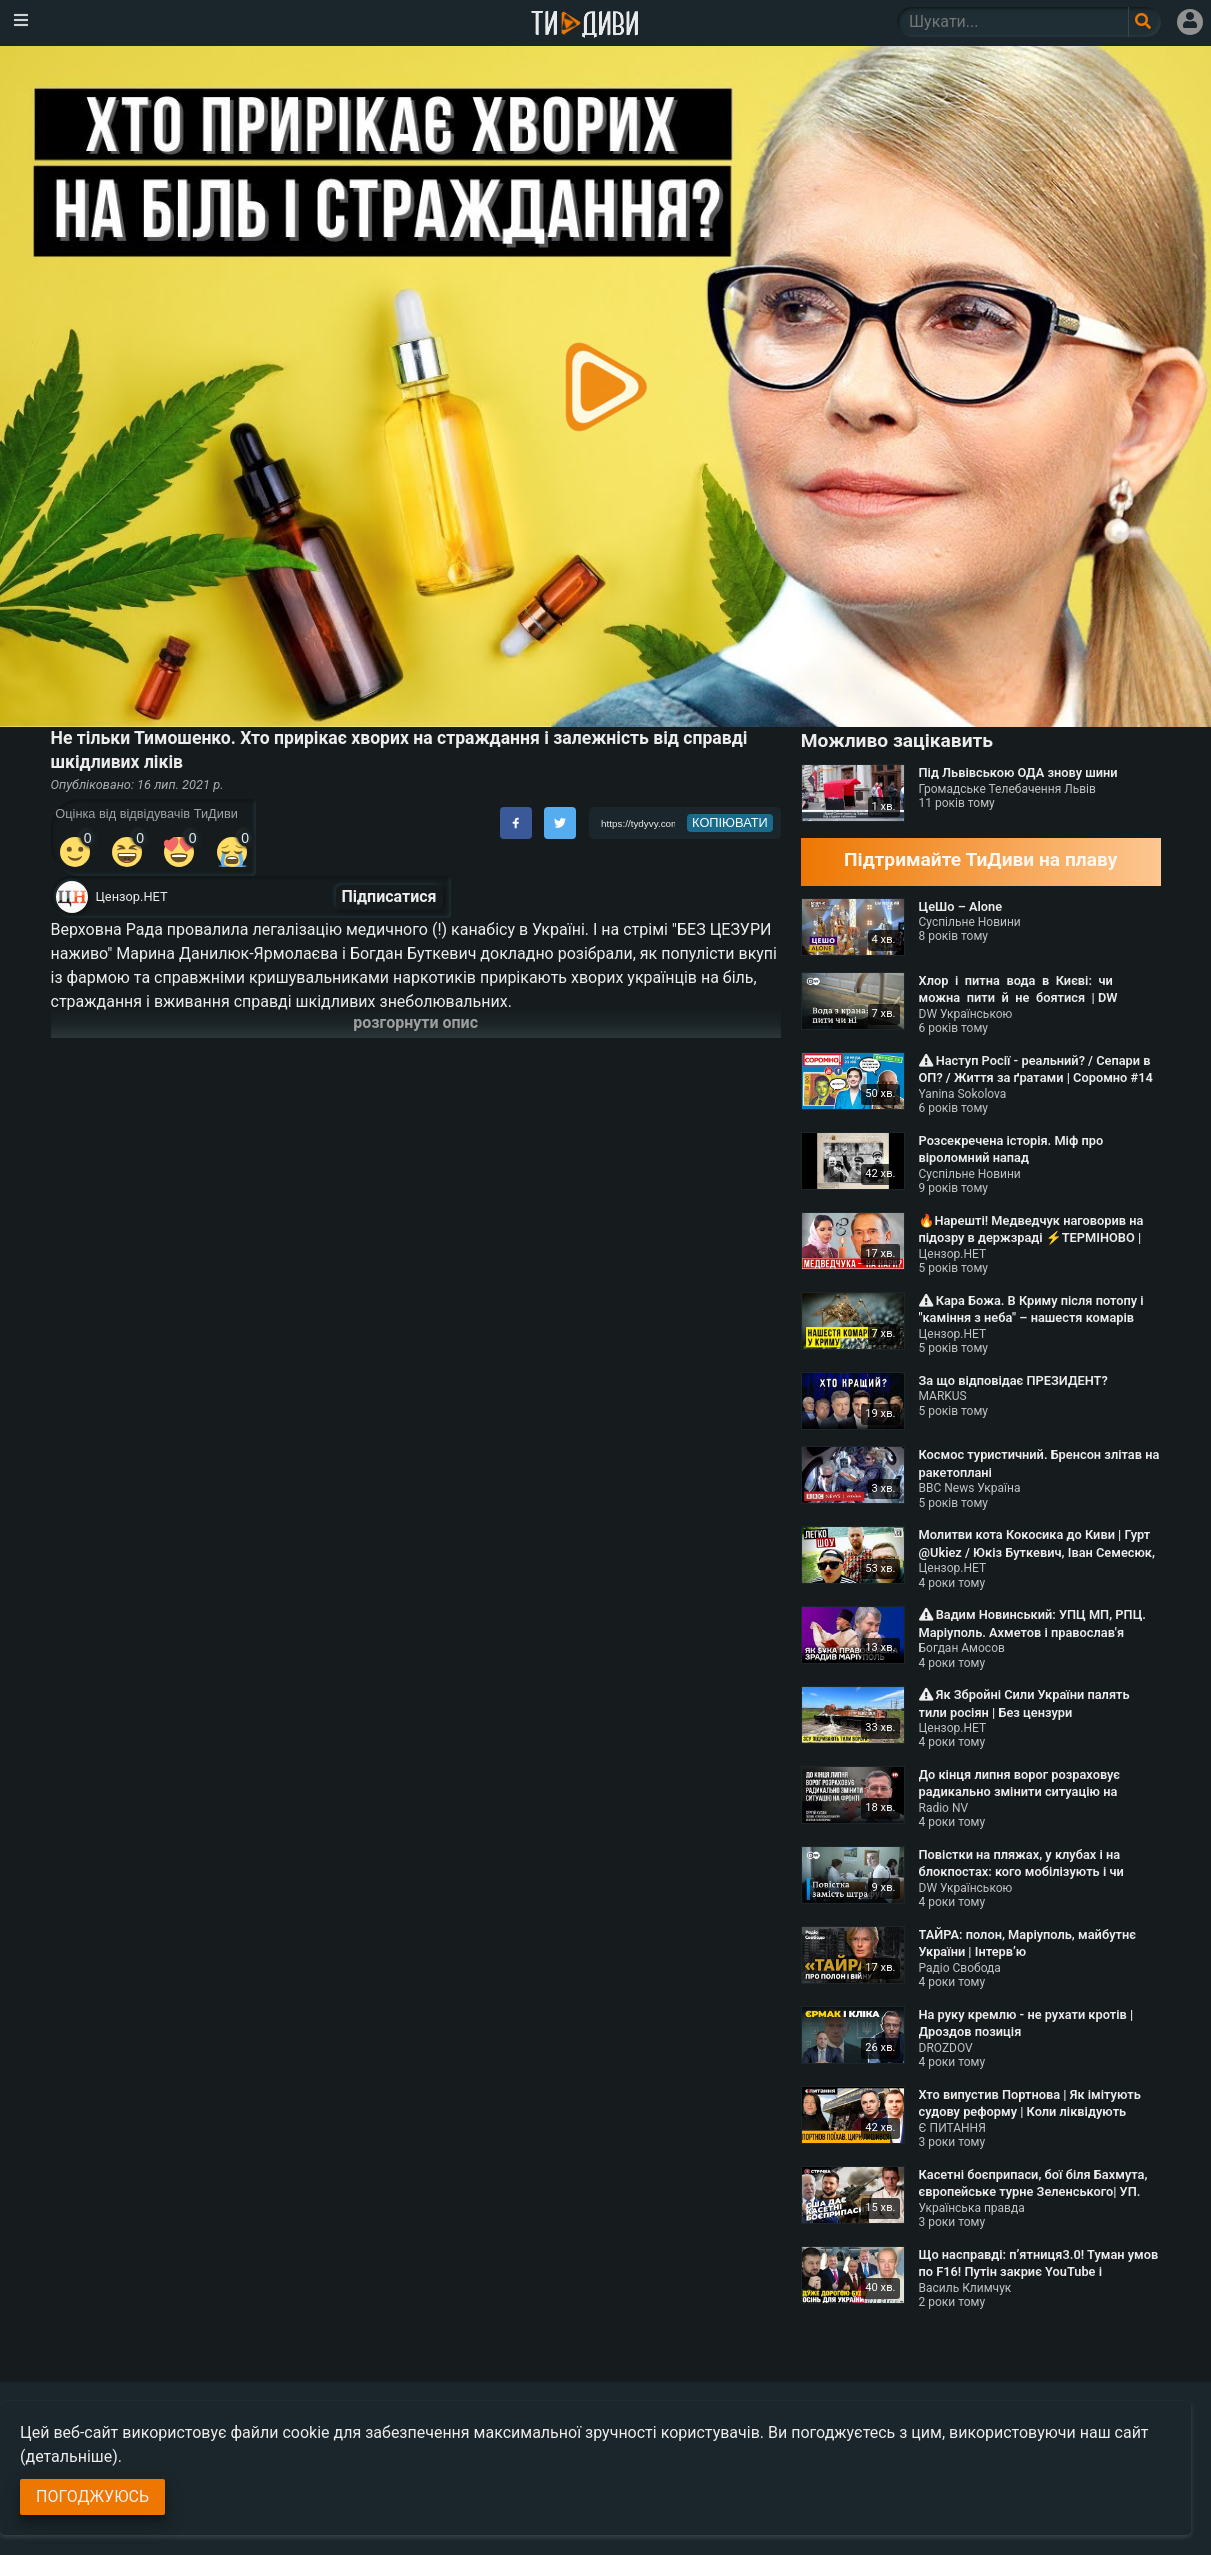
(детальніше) (69, 2456)
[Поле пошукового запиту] (1144, 22)
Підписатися (389, 896)
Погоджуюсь (92, 2496)
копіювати (730, 822)
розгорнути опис (415, 1022)
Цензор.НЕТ (132, 896)
